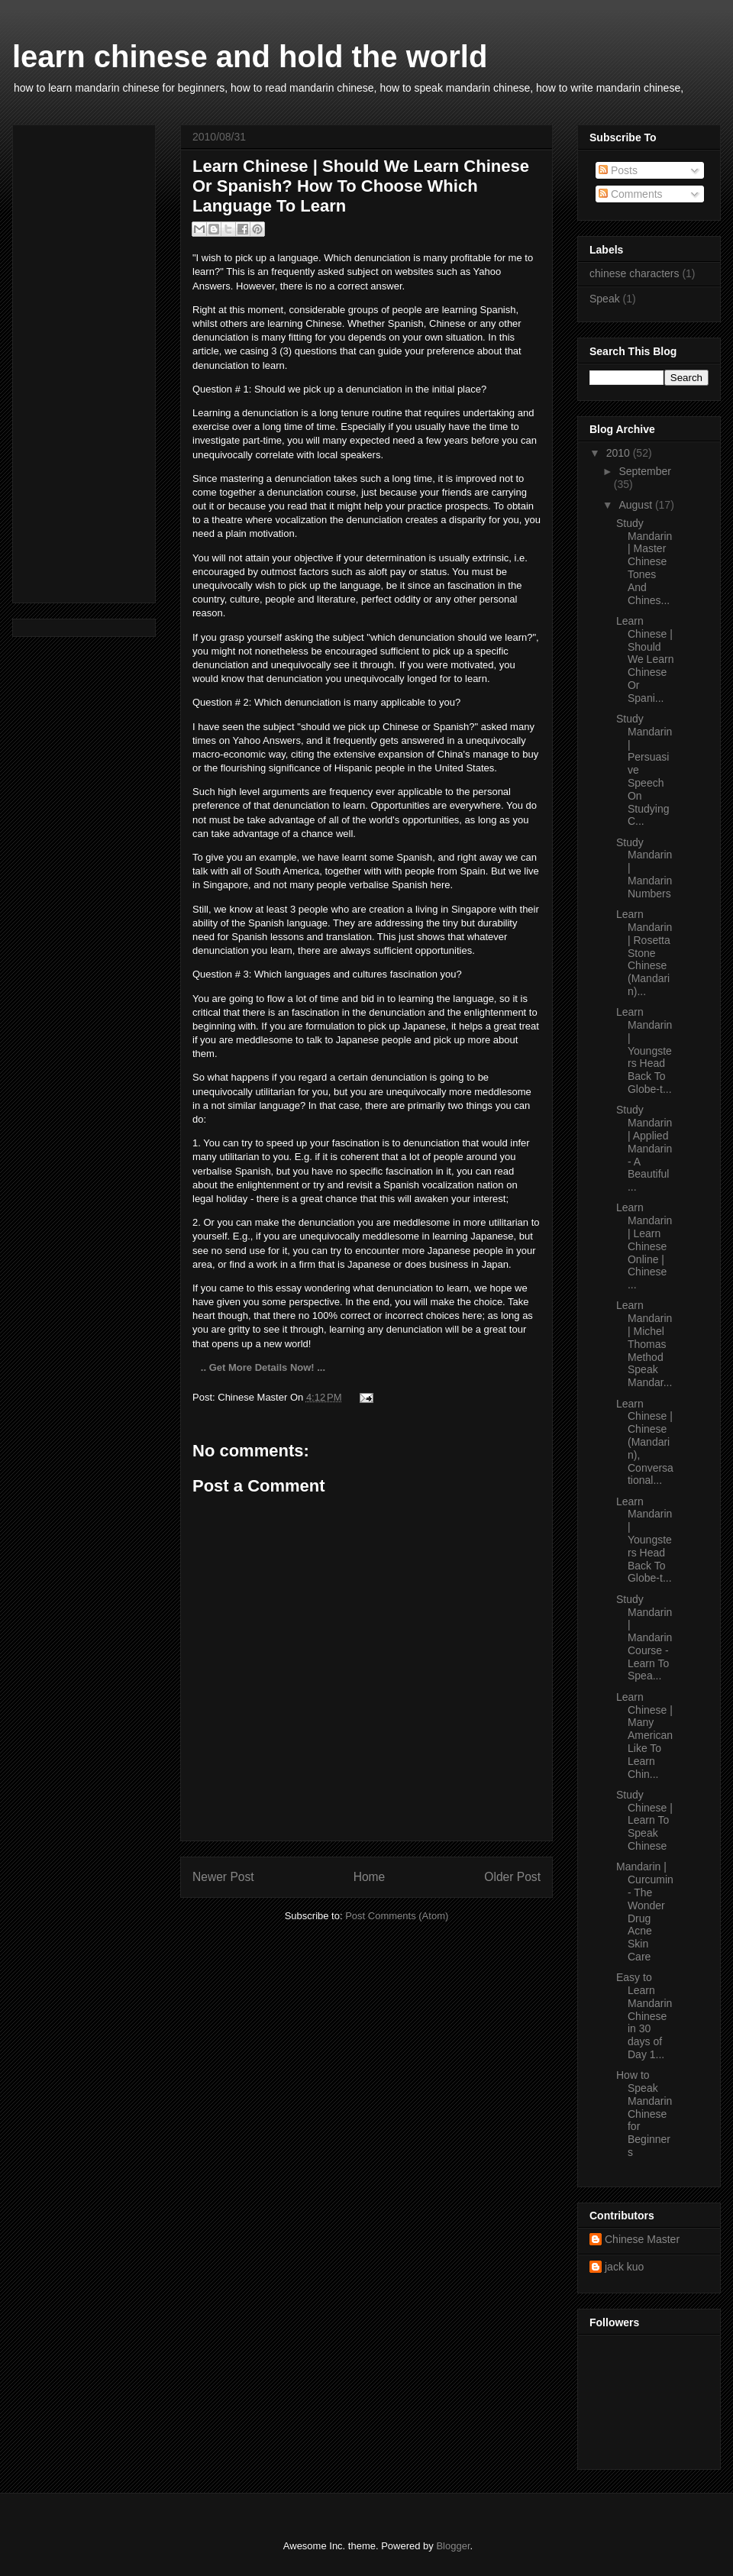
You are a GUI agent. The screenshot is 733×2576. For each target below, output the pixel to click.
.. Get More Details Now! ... (261, 1367)
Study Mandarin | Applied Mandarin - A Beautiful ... (644, 1148)
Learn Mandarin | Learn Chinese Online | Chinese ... (644, 1246)
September (644, 471)
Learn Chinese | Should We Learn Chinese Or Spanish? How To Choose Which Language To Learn (360, 186)
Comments (631, 194)
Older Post (512, 1876)
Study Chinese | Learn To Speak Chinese (644, 1820)
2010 (619, 453)
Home (370, 1876)
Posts (618, 170)
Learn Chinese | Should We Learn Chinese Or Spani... (644, 659)
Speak (604, 299)
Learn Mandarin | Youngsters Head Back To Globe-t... (644, 1050)
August (636, 505)
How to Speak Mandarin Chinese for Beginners (644, 2113)
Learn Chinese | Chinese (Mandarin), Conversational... (644, 1442)
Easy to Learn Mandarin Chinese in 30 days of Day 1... (644, 2015)
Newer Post (223, 1876)
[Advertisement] (70, 360)
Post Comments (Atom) (396, 1915)
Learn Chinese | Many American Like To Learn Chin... (644, 1735)
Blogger (453, 2546)
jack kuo (624, 2267)
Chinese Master (642, 2239)
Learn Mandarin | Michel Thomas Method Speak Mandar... (644, 1343)
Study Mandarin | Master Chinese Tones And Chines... (644, 561)
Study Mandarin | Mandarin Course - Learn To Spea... (644, 1637)
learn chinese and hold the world (249, 56)
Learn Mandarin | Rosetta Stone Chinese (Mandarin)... (644, 952)
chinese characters (634, 273)
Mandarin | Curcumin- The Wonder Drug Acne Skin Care (644, 1911)
